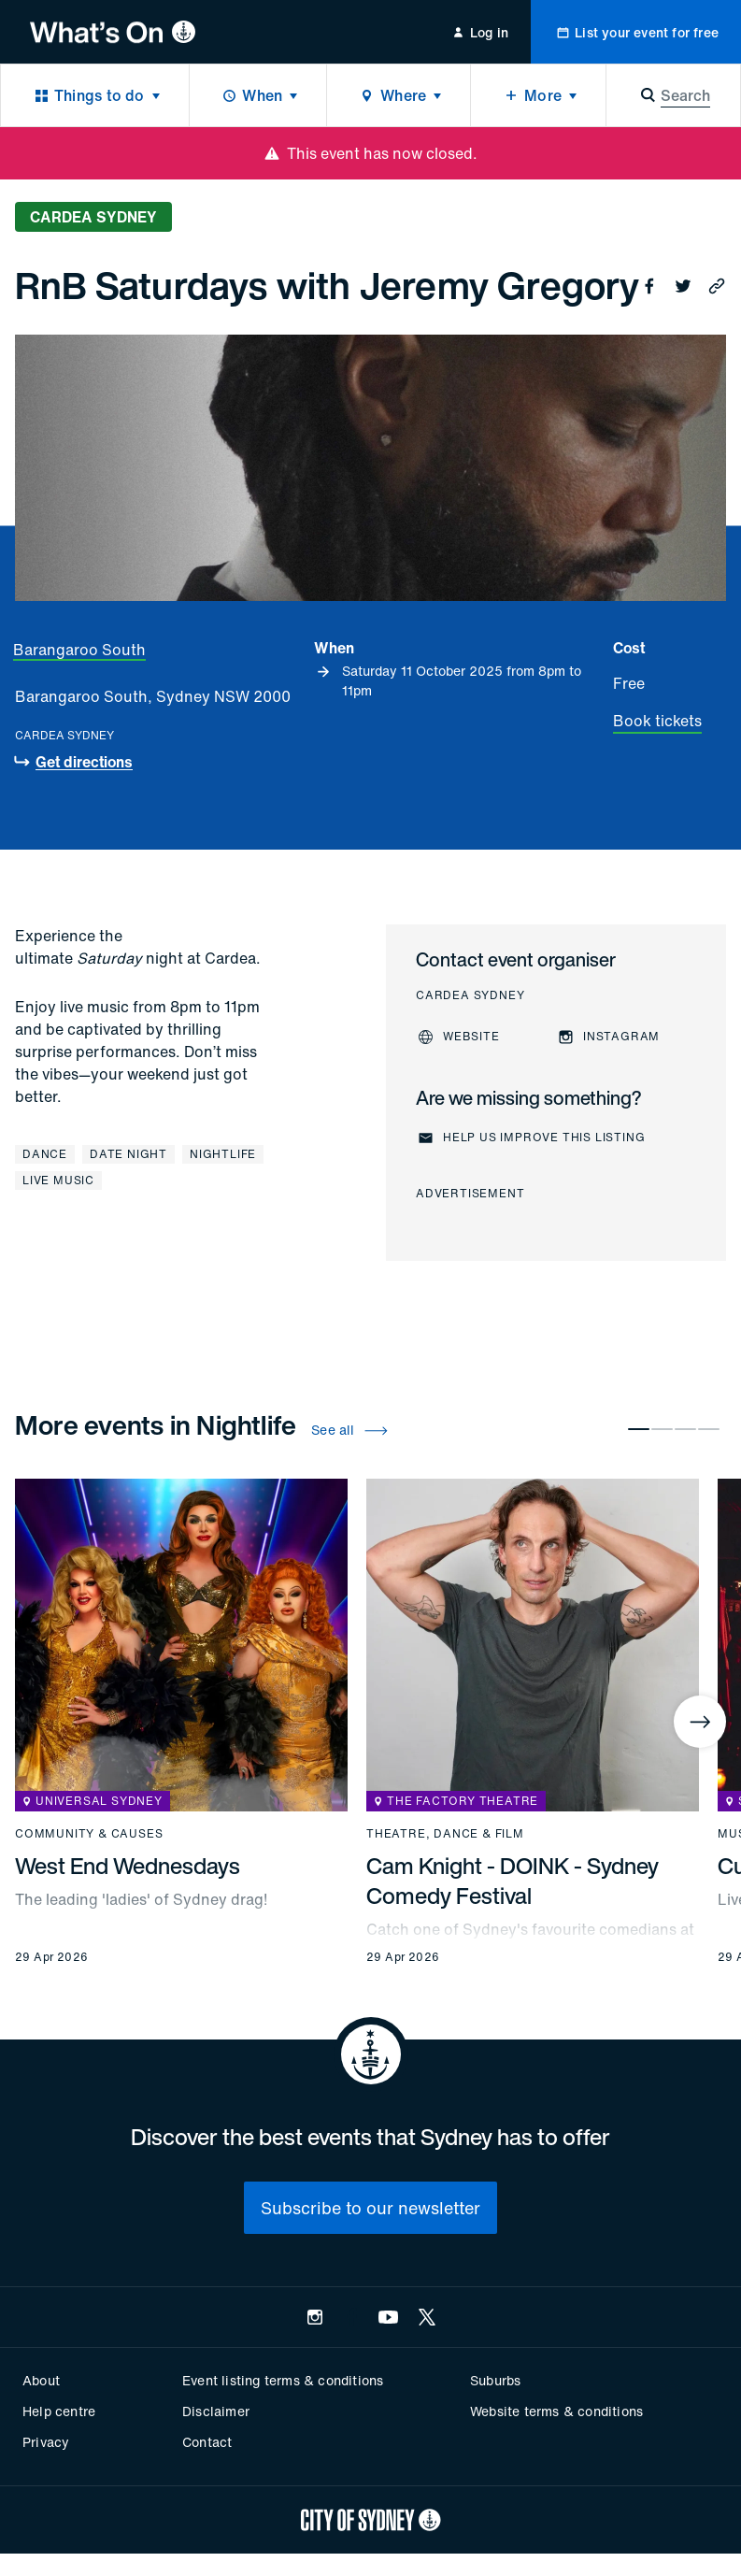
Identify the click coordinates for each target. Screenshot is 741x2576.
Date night (128, 1154)
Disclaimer (215, 2411)
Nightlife (223, 1154)
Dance (44, 1154)
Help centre (58, 2411)
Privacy (45, 2442)
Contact (207, 2442)
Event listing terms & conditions (282, 2380)
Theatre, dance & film (445, 1833)
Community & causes (89, 1833)
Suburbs (495, 2380)
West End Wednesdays (127, 1865)
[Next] (700, 1722)
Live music (58, 1180)
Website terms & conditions (556, 2411)
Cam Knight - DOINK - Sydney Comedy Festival (512, 1880)
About (41, 2380)
